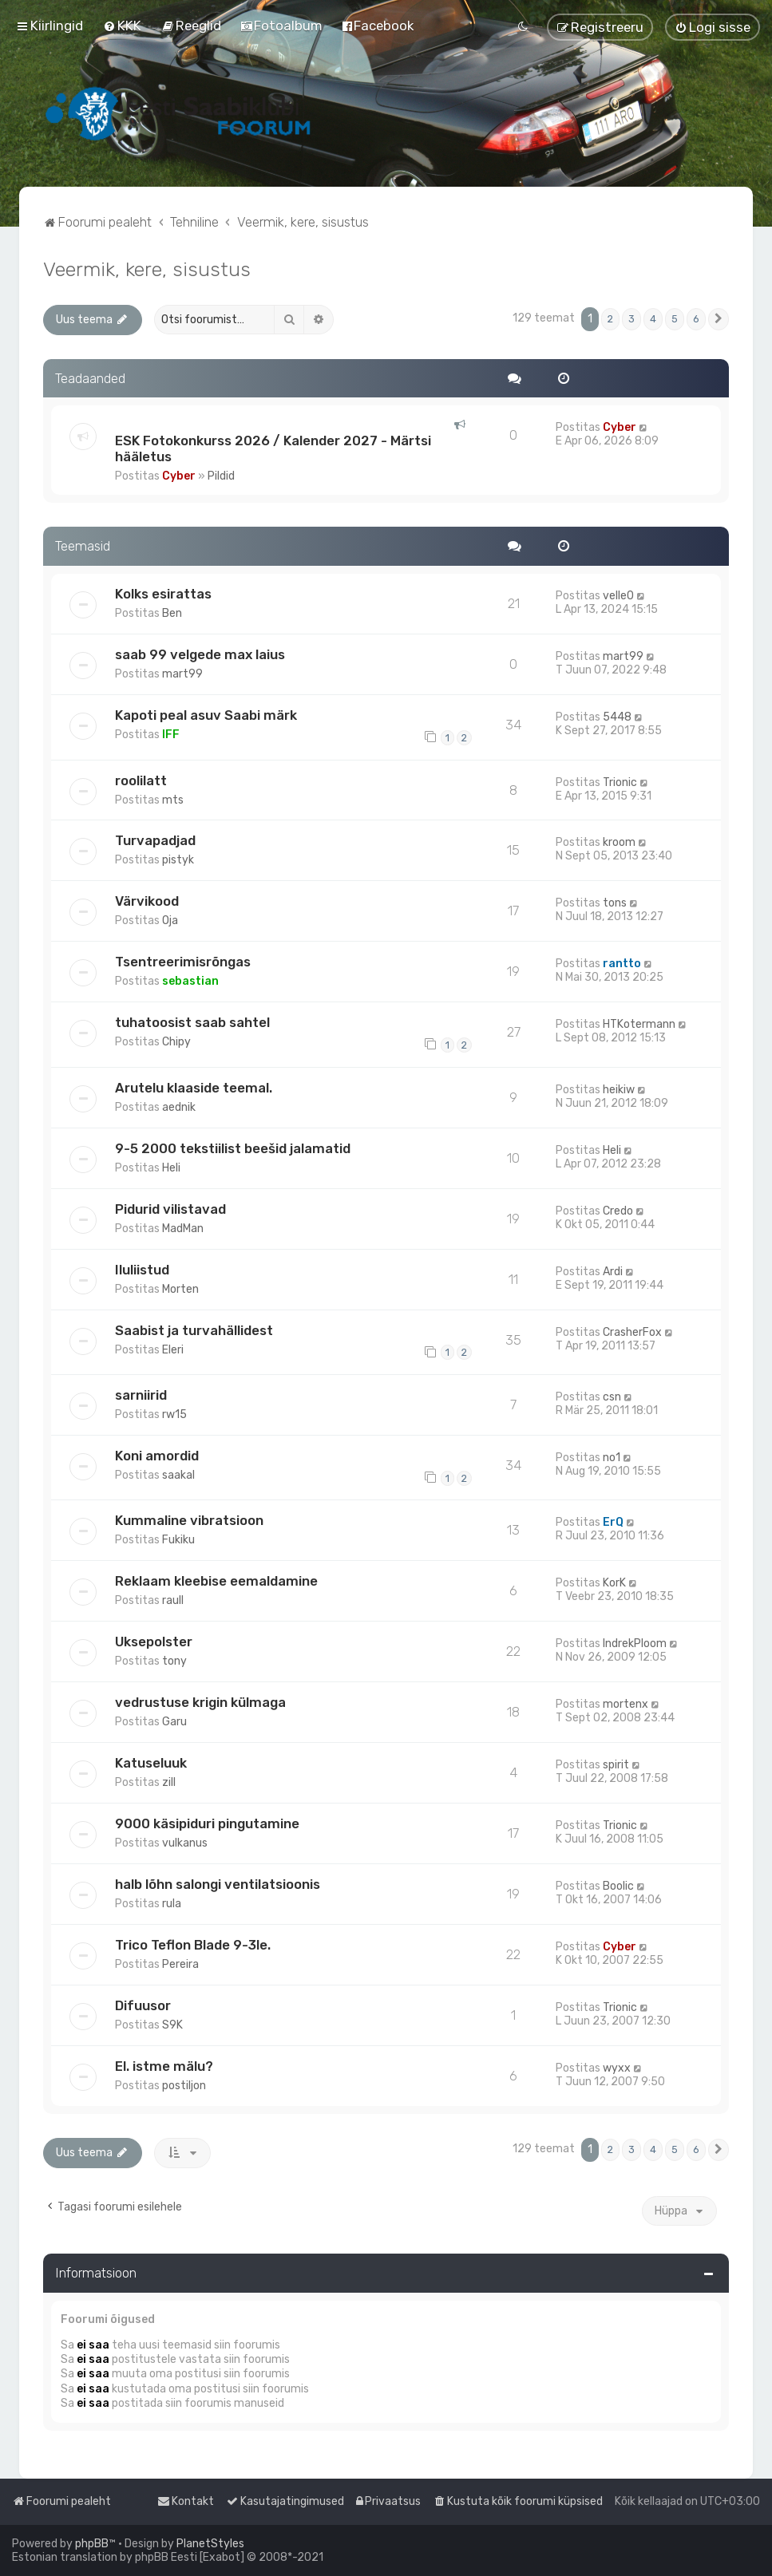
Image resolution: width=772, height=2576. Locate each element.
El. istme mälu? (164, 2066)
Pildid (221, 476)
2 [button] (610, 319)
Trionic (620, 782)
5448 (617, 717)
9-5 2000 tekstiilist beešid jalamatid (232, 1148)
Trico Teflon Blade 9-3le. (193, 1945)
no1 (611, 1457)
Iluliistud (142, 1270)
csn (612, 1397)
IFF (171, 734)
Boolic (618, 1886)
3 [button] (631, 319)
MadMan (183, 1228)
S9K (172, 2025)
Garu (174, 1722)
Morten (180, 1289)
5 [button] (674, 319)
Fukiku (178, 1540)
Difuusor (143, 2005)
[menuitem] (122, 26)
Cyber (179, 476)
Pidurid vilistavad (170, 1209)
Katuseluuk (151, 1763)
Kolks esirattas (163, 594)
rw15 (174, 1414)
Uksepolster (153, 1642)
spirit (616, 1765)
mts (173, 800)
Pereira (180, 1964)
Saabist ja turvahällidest (194, 1330)
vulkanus (185, 1843)
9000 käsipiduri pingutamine (207, 1823)
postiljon (184, 2085)
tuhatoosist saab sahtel (192, 1022)
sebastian (190, 981)
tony (174, 1661)
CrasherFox (632, 1332)
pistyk (178, 860)
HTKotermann (639, 1024)
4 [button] (653, 319)
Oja (170, 920)
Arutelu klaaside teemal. (193, 1088)
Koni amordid (157, 1456)
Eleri (173, 1350)
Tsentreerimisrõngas (183, 962)
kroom (619, 842)
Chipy (176, 1042)
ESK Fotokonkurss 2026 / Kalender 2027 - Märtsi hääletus (273, 448)
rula (171, 1903)
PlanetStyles (210, 2543)
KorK (614, 1583)
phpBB (92, 2543)
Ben (172, 613)
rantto (622, 963)
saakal (178, 1475)
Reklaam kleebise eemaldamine (216, 1581)
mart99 (182, 674)
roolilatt (141, 780)
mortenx (625, 1704)
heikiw (619, 1089)
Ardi (613, 1271)
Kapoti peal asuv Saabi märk (206, 715)
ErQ (613, 1522)
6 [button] (696, 319)
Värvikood (147, 901)
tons (615, 903)
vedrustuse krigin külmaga (200, 1702)
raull (173, 1600)
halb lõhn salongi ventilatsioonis (217, 1884)
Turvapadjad (155, 840)
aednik (179, 1107)
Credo (618, 1211)
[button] (718, 319)
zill (169, 1782)
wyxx (617, 2068)
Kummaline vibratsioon (189, 1520)
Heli (171, 1168)
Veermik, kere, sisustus (147, 269)
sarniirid (141, 1395)
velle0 (618, 596)
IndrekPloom (635, 1643)
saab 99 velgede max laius (200, 654)
